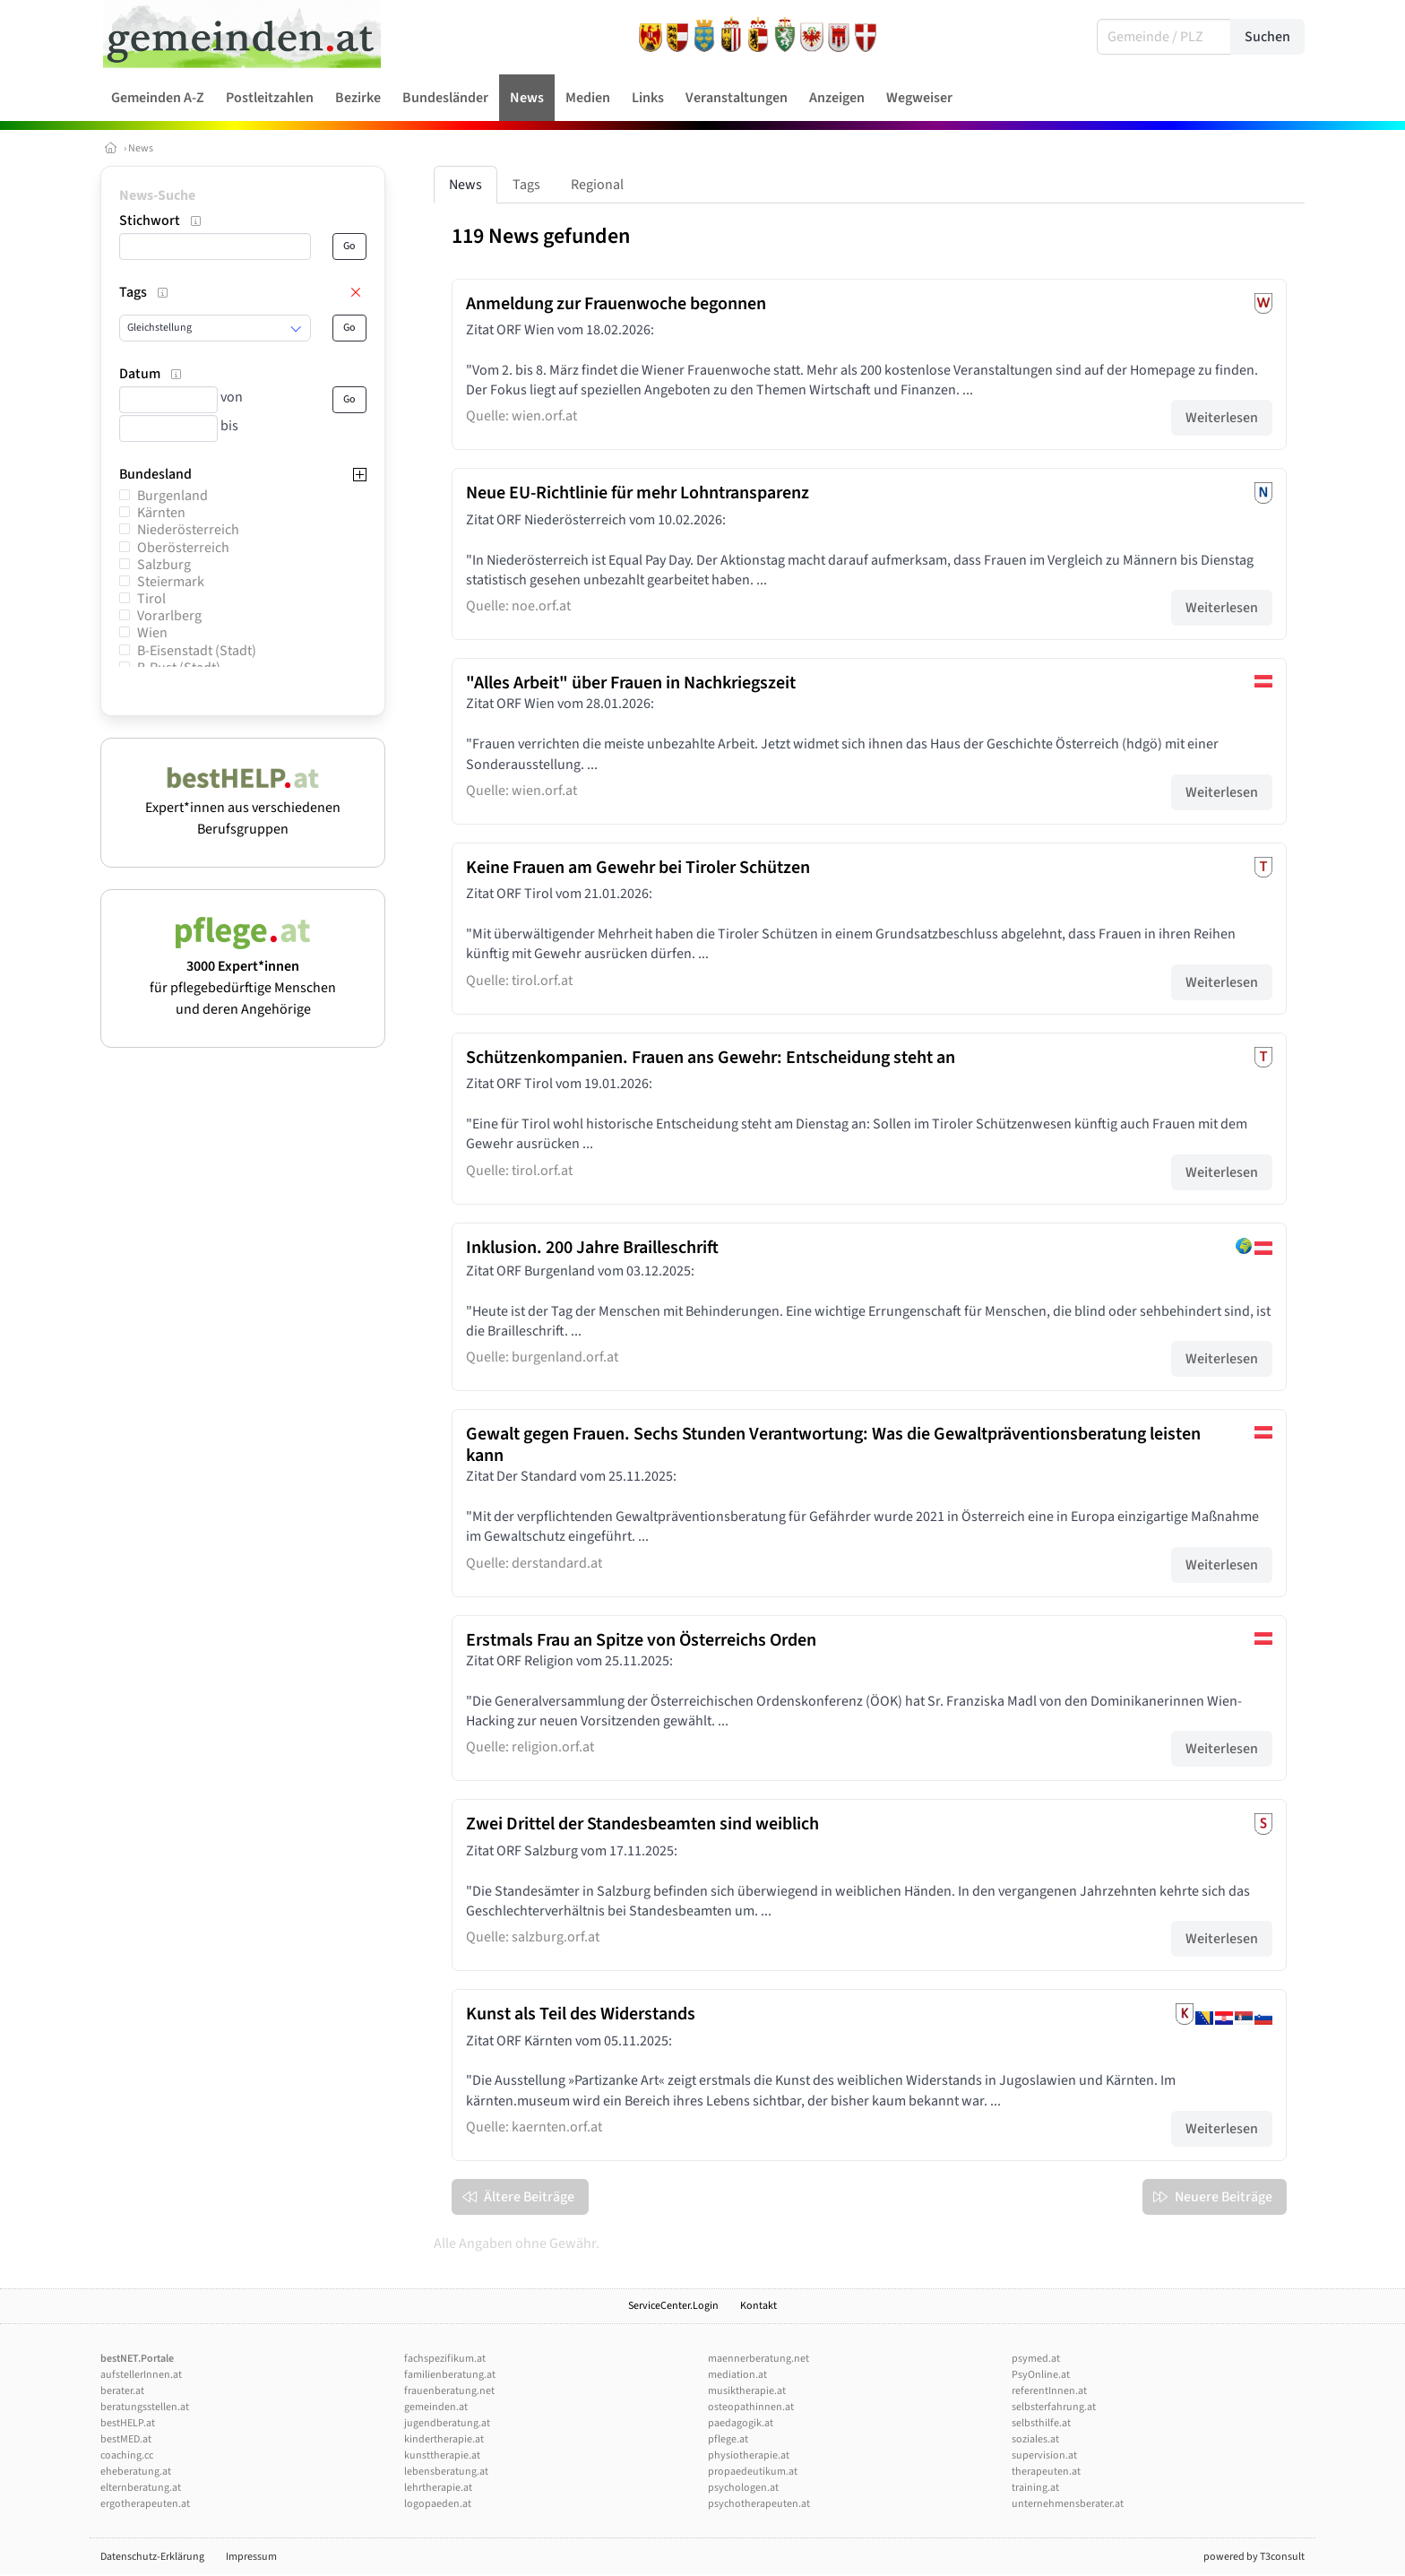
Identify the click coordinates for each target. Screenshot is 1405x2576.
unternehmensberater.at (1068, 2503)
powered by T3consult (1254, 2556)
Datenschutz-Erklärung (152, 2556)
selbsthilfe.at (1041, 2423)
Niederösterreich (188, 530)
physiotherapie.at (748, 2455)
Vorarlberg (169, 616)
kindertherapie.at (444, 2439)
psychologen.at (743, 2487)
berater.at (122, 2391)
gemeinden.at (436, 2407)
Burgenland (172, 496)
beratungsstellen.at (144, 2407)
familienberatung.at (450, 2374)
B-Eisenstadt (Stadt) (196, 651)
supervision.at (1044, 2455)
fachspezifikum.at (445, 2358)
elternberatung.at (140, 2487)
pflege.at (728, 2439)
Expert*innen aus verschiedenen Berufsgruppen (242, 807)
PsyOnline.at (1041, 2374)
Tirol (151, 599)
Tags (526, 184)
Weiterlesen (1221, 418)
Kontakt (758, 2305)
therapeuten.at (1046, 2471)
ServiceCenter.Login (673, 2305)
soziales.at (1035, 2439)
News (140, 148)
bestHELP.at (127, 2423)
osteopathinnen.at (751, 2407)
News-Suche (157, 195)
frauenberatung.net (449, 2391)
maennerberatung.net (758, 2358)
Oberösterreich (183, 548)
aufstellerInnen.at (141, 2374)
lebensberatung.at (446, 2471)
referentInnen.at (1049, 2391)
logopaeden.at (437, 2503)
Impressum (251, 2556)
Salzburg (164, 565)
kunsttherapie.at (442, 2455)
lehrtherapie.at (438, 2487)
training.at (1035, 2487)
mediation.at (737, 2374)
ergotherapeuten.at (145, 2503)
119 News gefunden (541, 236)
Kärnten (161, 513)
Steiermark (170, 582)
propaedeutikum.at (752, 2471)
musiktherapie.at (747, 2391)
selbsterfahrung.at (1054, 2407)
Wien (152, 633)
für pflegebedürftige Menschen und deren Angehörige (243, 977)
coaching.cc (126, 2455)
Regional (597, 184)
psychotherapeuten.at (759, 2503)
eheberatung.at (135, 2471)
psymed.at (1036, 2358)
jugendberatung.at (447, 2423)
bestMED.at (125, 2439)
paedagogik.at (740, 2423)
